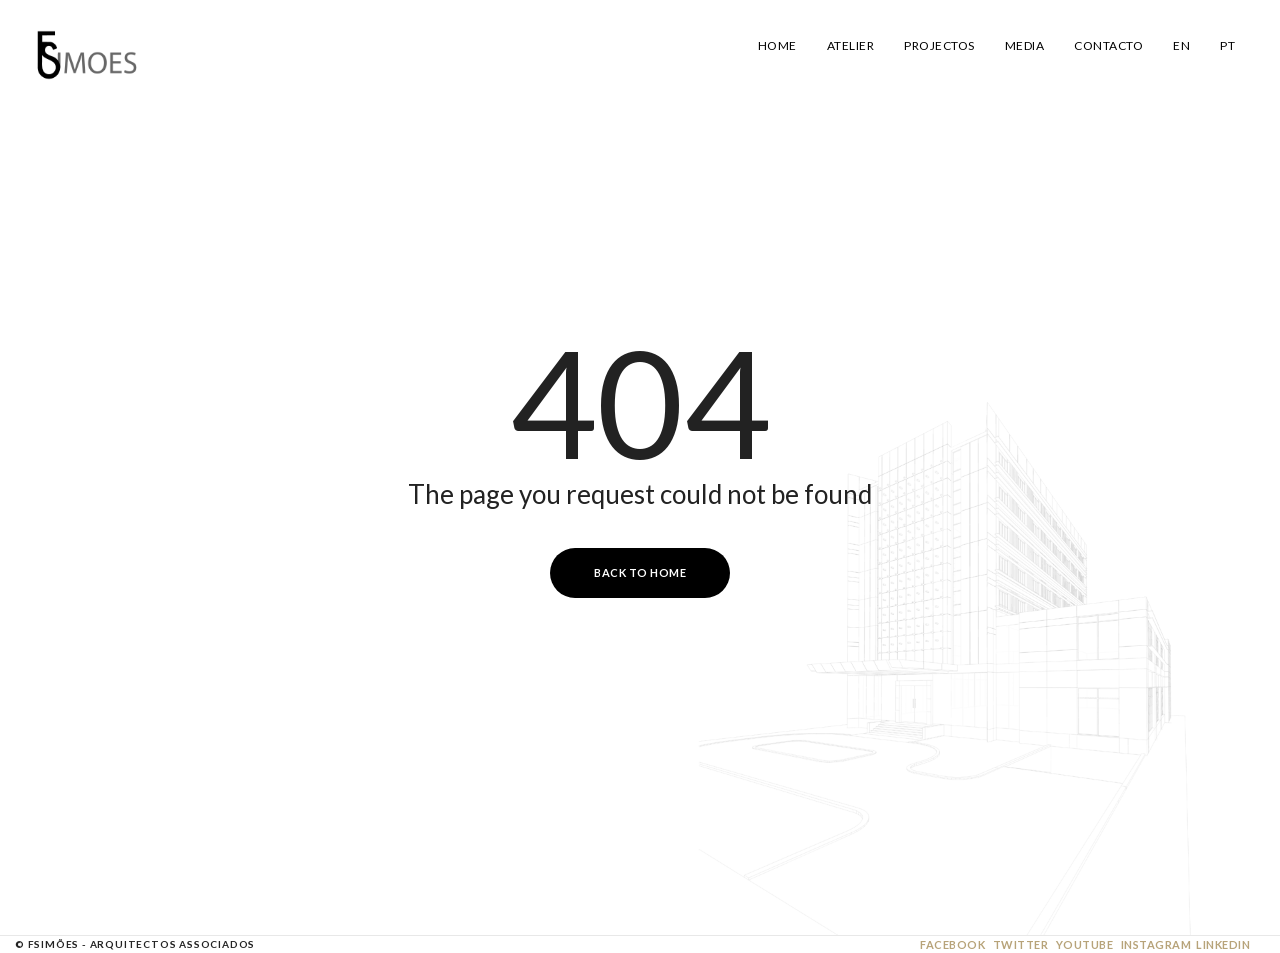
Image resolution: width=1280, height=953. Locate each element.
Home (777, 45)
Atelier (851, 45)
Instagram (1156, 944)
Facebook (952, 944)
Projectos (939, 45)
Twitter (1021, 944)
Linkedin (1223, 944)
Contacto (1108, 45)
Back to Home (640, 572)
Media (1025, 45)
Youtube (1085, 944)
